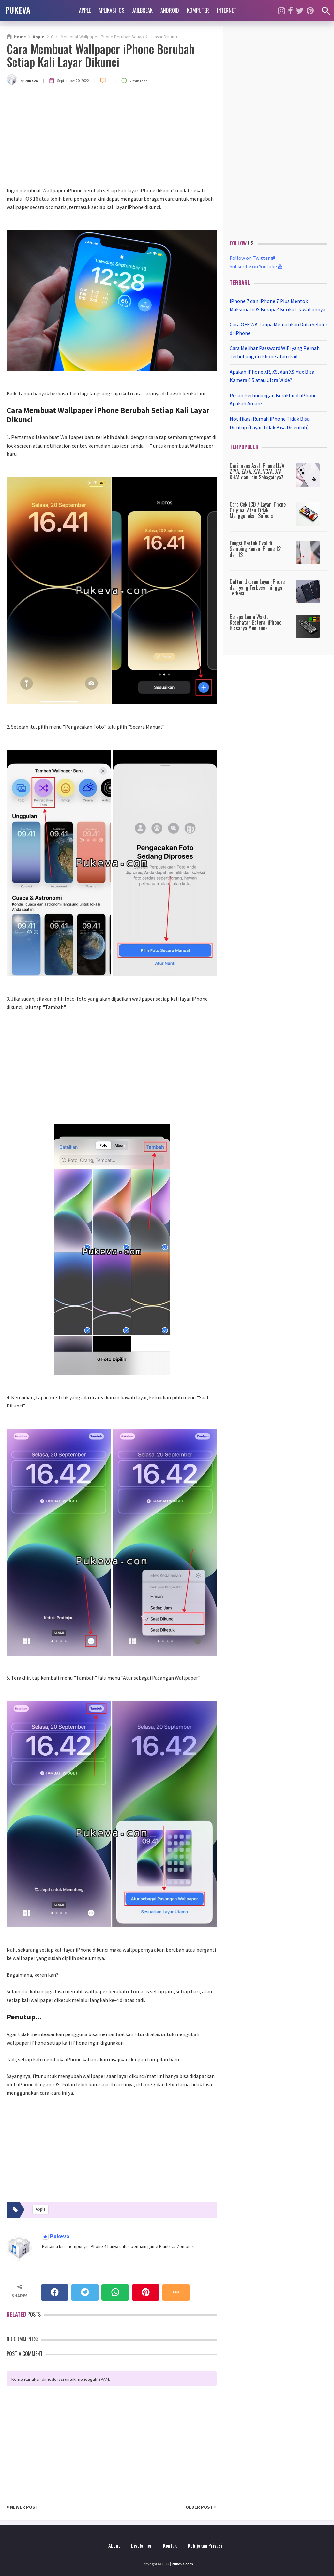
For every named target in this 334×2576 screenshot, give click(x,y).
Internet (226, 10)
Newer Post (22, 2507)
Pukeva (59, 2236)
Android (169, 10)
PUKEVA (17, 10)
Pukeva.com (182, 2563)
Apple (85, 10)
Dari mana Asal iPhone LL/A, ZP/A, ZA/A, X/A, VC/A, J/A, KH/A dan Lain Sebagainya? (257, 471)
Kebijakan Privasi (205, 2545)
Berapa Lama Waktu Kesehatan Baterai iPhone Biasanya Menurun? (255, 622)
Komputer (198, 10)
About (114, 2545)
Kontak (170, 2545)
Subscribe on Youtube (256, 266)
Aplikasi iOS (111, 10)
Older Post (201, 2507)
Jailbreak (142, 10)
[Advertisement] (112, 137)
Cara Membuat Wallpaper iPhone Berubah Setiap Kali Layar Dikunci (101, 55)
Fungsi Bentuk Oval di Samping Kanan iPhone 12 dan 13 (255, 548)
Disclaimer (141, 2545)
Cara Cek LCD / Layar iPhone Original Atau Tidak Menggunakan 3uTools (258, 510)
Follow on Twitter (253, 258)
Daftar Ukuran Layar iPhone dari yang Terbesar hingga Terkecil (257, 587)
